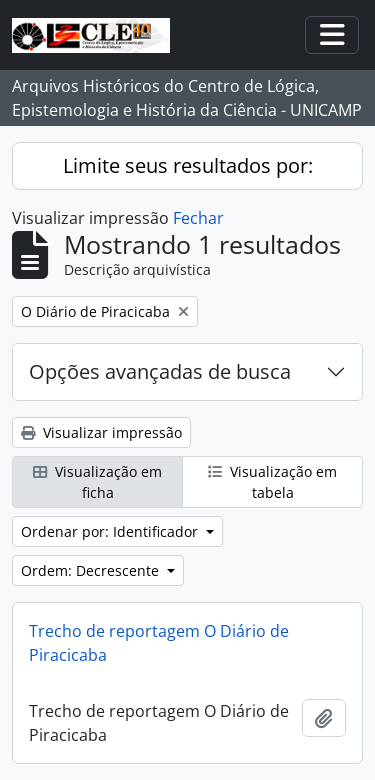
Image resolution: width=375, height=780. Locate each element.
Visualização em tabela (272, 482)
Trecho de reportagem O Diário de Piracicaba (159, 643)
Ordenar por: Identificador (111, 531)
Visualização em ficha (97, 482)
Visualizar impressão (101, 432)
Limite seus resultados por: (188, 165)
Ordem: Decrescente (92, 570)
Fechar (198, 218)
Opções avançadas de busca (160, 371)
